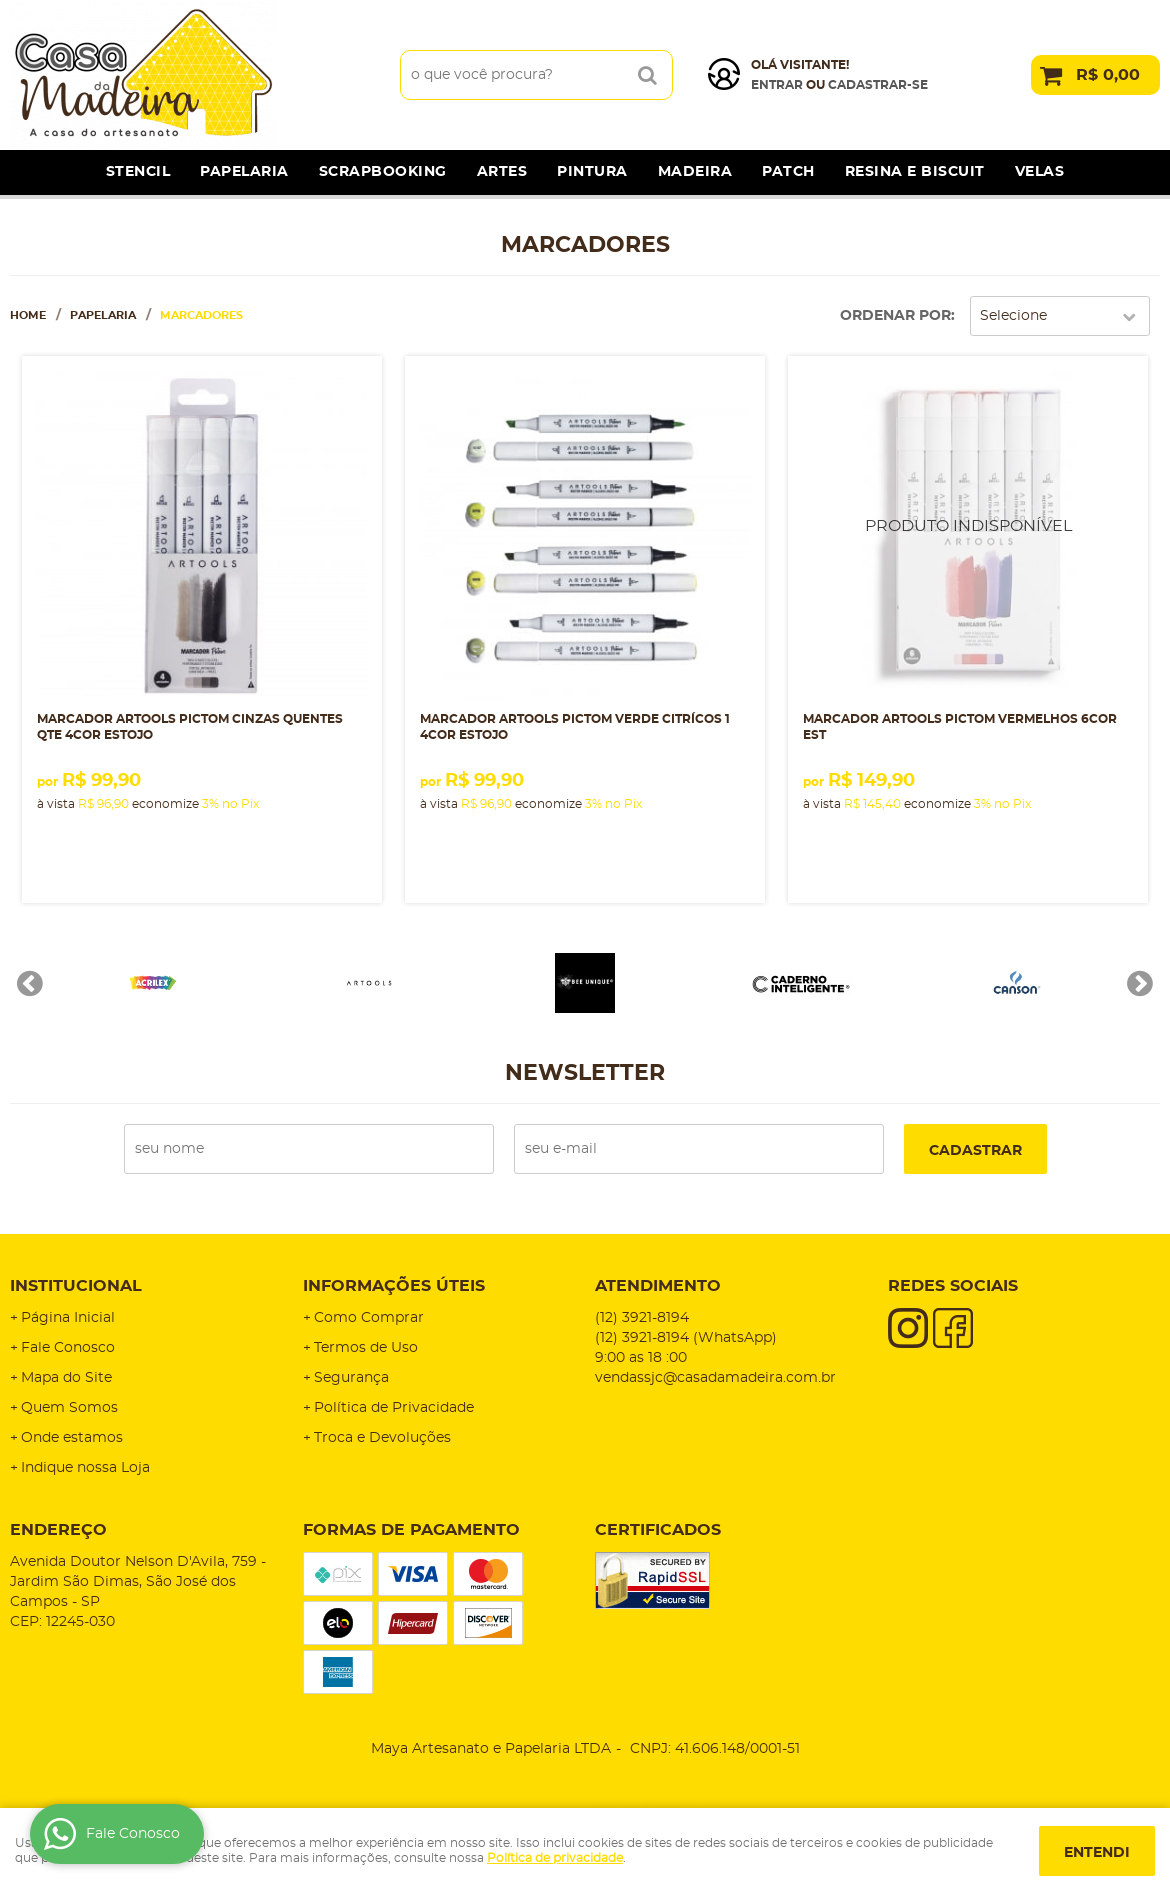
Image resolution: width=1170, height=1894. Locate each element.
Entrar (777, 85)
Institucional (76, 1286)
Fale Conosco (68, 1348)
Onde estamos (72, 1438)
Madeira (695, 172)
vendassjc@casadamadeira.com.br (715, 1378)
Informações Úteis (394, 1286)
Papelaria (244, 172)
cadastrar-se (878, 85)
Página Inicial (68, 1318)
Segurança (351, 1378)
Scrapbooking (383, 172)
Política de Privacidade (394, 1408)
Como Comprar (369, 1318)
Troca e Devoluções (382, 1438)
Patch (788, 172)
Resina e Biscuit (915, 172)
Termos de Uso (366, 1348)
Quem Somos (69, 1408)
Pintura (592, 172)
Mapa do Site (66, 1378)
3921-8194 (642, 1318)
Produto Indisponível (968, 536)
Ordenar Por (895, 316)
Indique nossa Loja (85, 1468)
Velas (1040, 172)
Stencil (138, 172)
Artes (502, 172)
